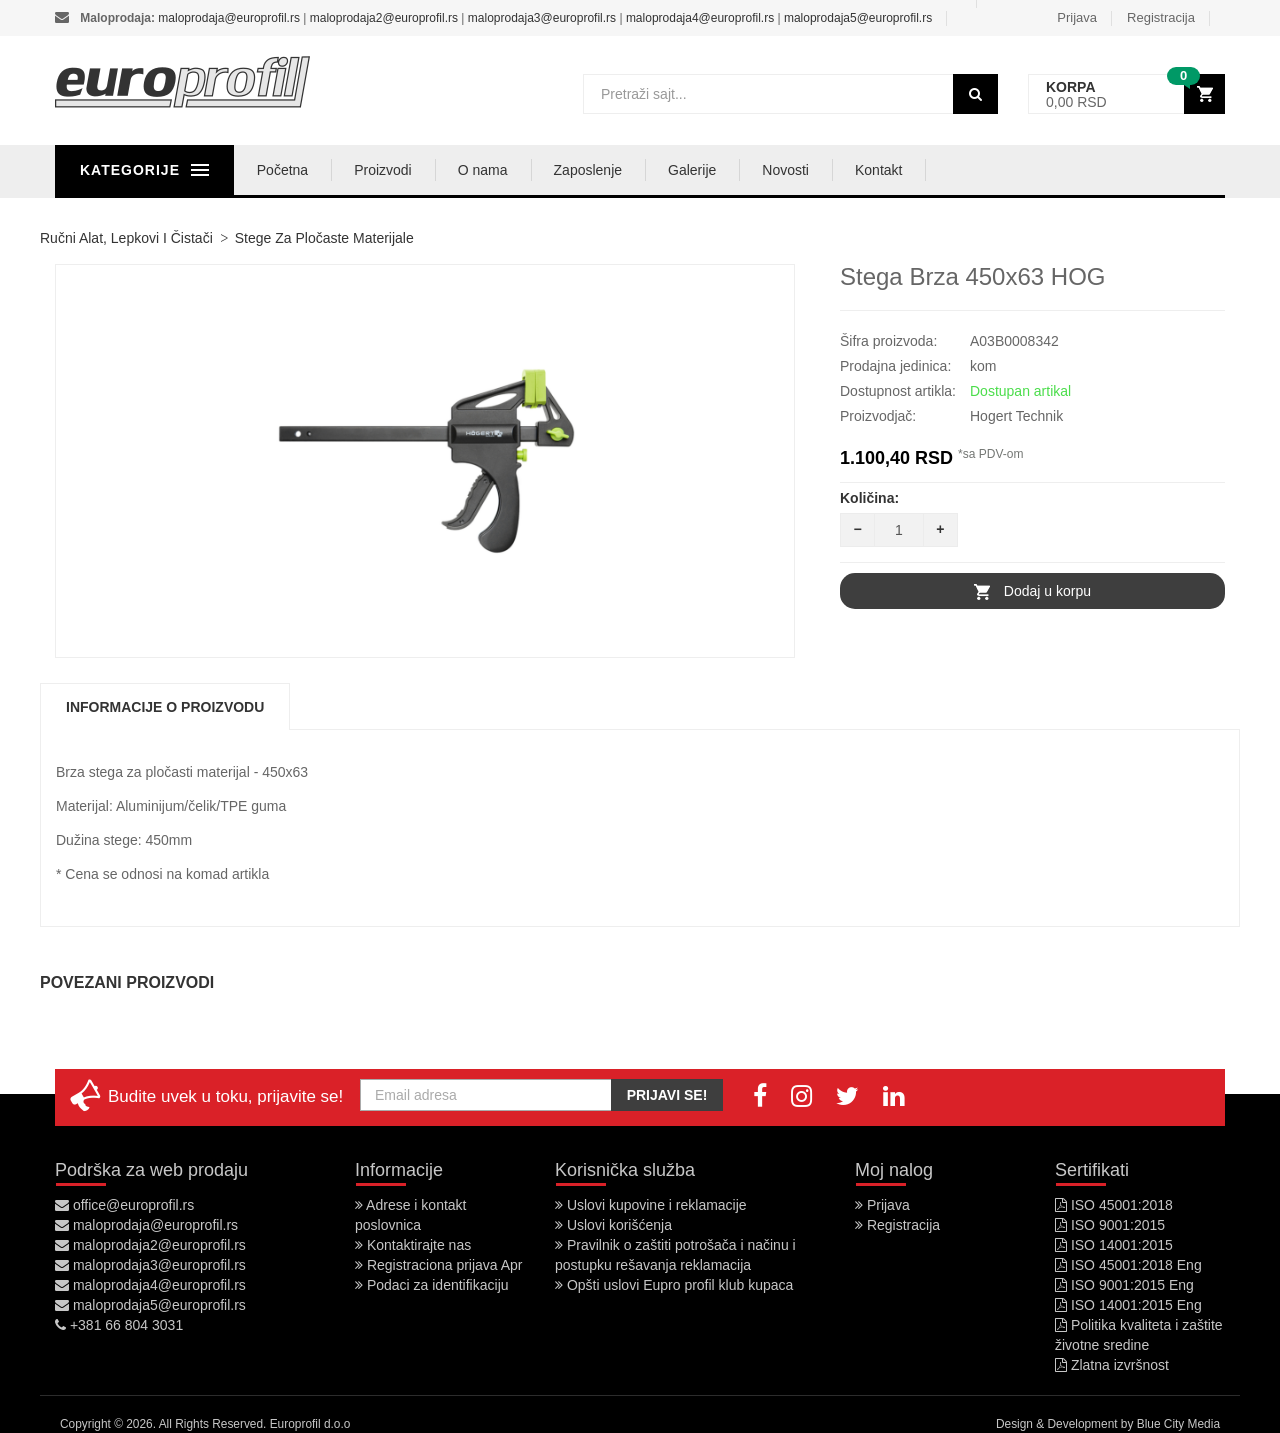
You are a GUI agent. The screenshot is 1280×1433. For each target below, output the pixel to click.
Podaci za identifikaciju (432, 1285)
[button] (1126, 94)
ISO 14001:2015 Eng (1128, 1305)
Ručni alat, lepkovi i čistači (126, 238)
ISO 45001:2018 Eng (1128, 1265)
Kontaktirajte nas (413, 1245)
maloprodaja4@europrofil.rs (700, 18)
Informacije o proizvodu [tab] (165, 707)
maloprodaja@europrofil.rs (229, 18)
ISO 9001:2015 (1110, 1225)
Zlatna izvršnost (1112, 1365)
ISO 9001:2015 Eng (1124, 1285)
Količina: (869, 498)
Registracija (1161, 17)
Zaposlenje (679, 170)
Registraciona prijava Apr (439, 1265)
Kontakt (969, 170)
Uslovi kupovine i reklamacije (651, 1205)
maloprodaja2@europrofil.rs (384, 18)
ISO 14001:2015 (1114, 1245)
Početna (373, 170)
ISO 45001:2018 (1114, 1205)
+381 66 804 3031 (119, 1325)
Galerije (783, 170)
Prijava (1077, 17)
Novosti (877, 170)
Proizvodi (474, 170)
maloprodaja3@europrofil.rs (542, 18)
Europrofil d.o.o (310, 1424)
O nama (574, 170)
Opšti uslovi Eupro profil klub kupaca (674, 1285)
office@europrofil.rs (124, 1205)
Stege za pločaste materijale (324, 238)
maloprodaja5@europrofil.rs (858, 18)
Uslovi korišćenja (613, 1225)
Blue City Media (1178, 1424)
